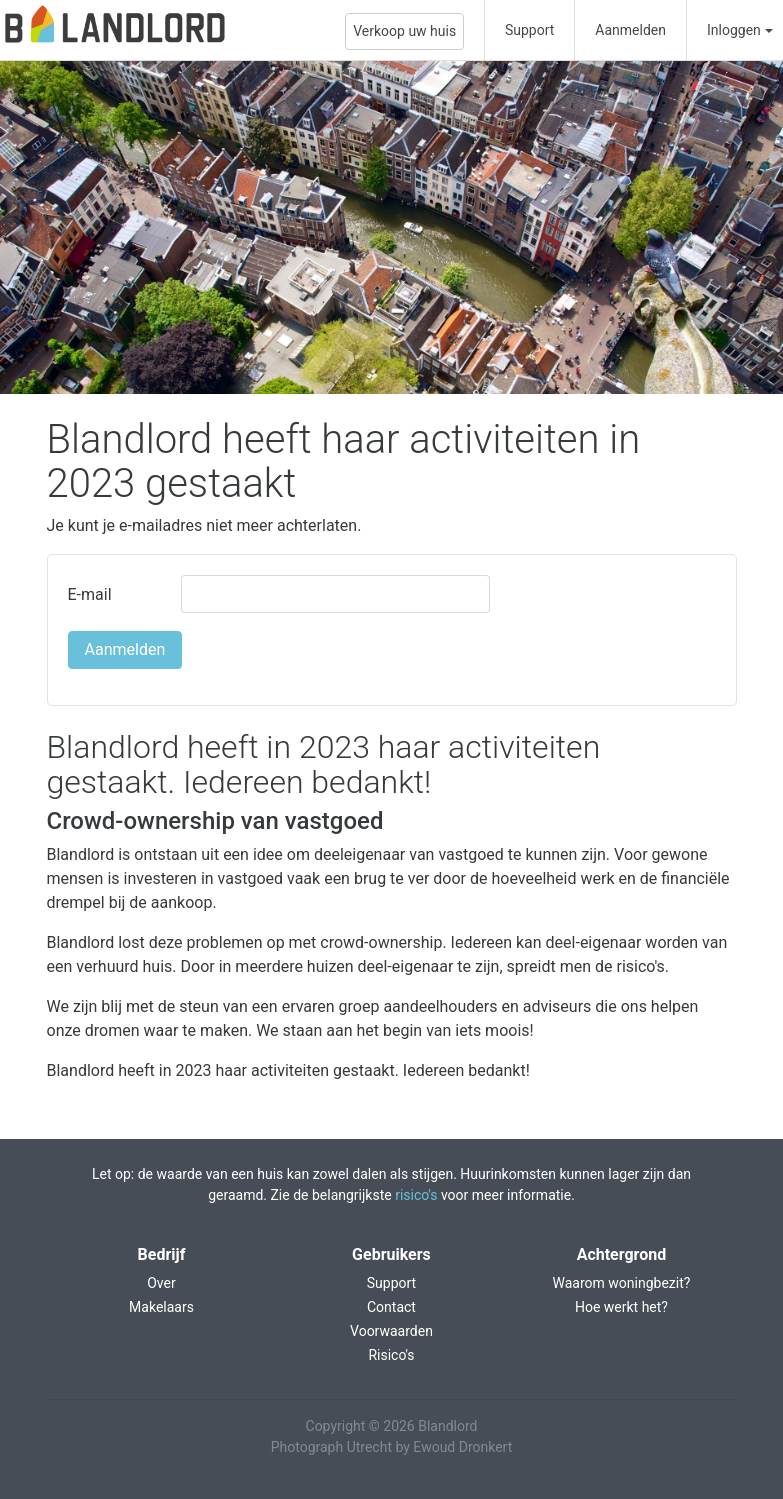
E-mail (90, 594)
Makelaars (161, 1307)
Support (529, 30)
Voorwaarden (391, 1331)
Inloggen (734, 30)
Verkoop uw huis (404, 31)
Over (161, 1283)
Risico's (391, 1355)
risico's (416, 1195)
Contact (391, 1307)
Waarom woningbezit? (622, 1283)
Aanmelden (630, 30)
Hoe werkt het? (621, 1307)
